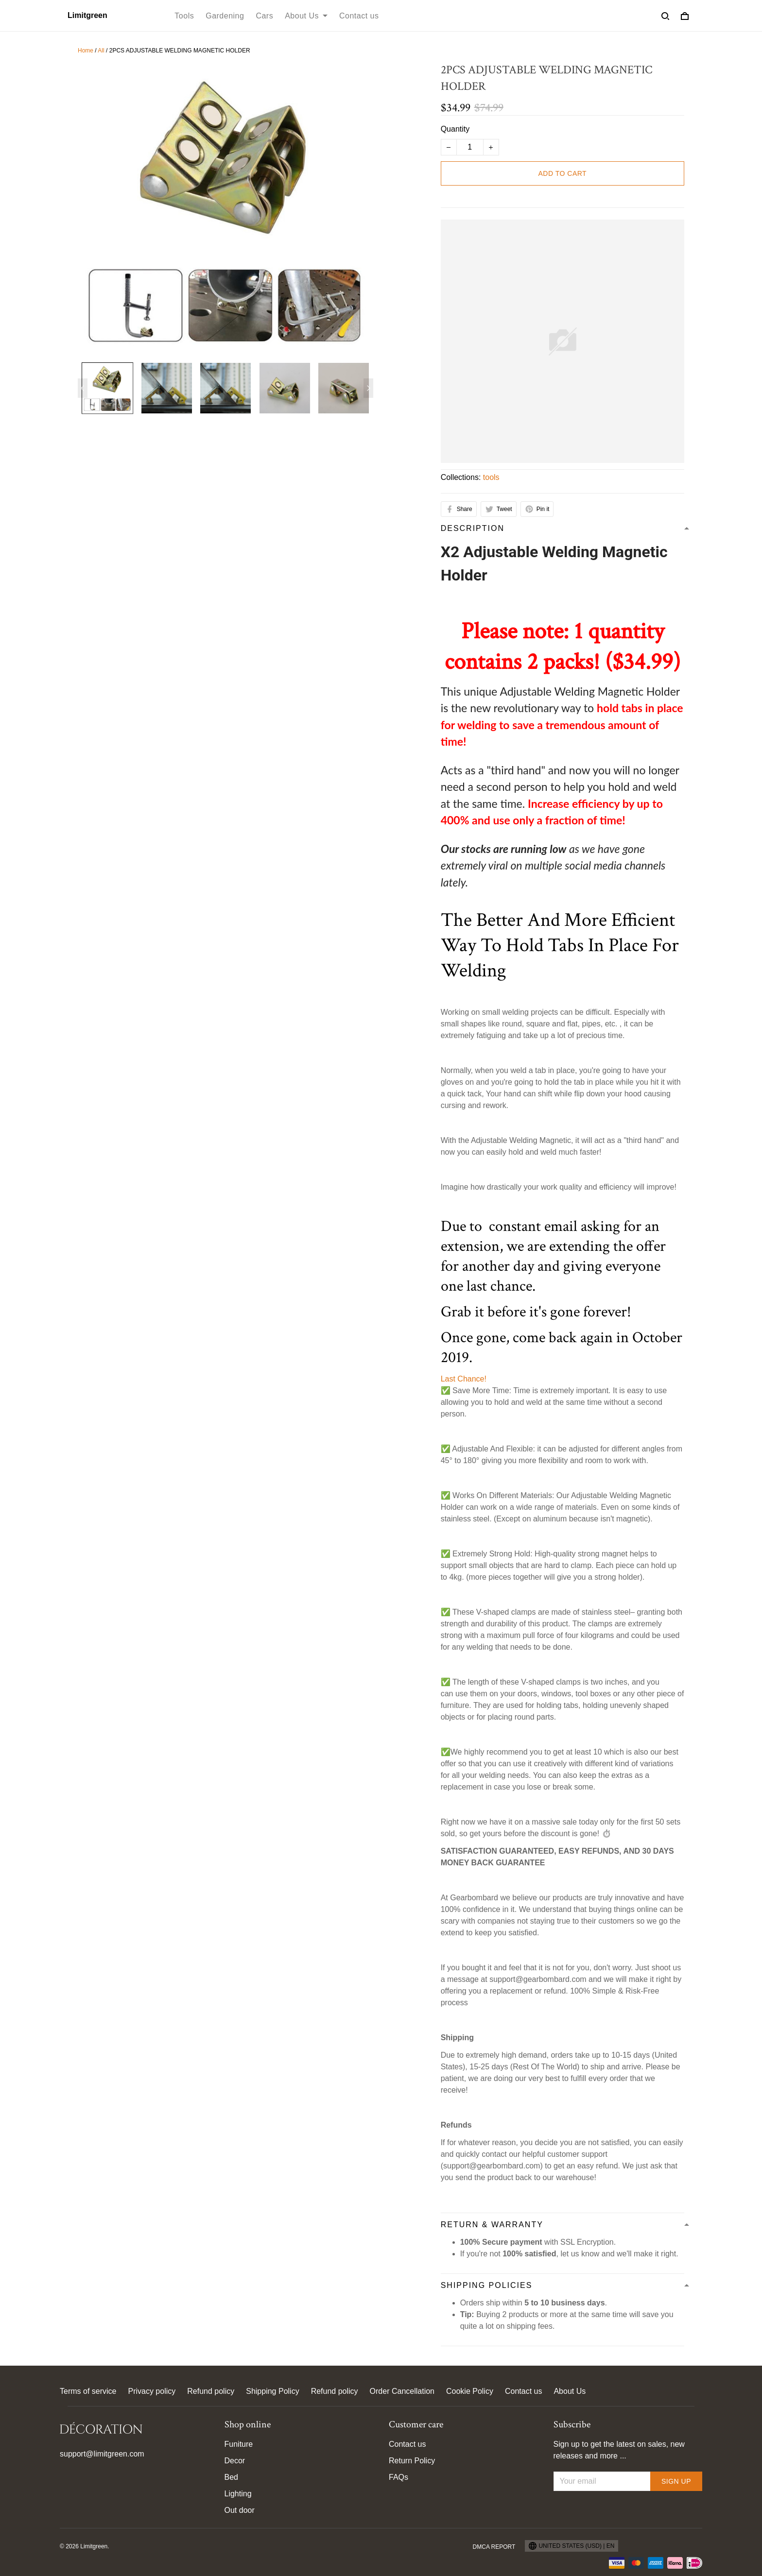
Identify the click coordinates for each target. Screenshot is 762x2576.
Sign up (676, 2481)
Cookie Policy (469, 2391)
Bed (231, 2477)
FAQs (398, 2477)
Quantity (455, 129)
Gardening (225, 16)
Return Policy (412, 2461)
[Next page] (368, 388)
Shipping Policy (272, 2391)
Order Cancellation (402, 2391)
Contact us (359, 16)
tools (491, 477)
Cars (264, 16)
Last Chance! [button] (463, 1379)
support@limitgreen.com (102, 2454)
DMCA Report (494, 2546)
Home (85, 50)
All (101, 50)
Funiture (239, 2444)
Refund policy (210, 2391)
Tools (184, 16)
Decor (235, 2461)
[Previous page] (82, 388)
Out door (240, 2510)
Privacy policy (151, 2391)
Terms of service (88, 2391)
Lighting (238, 2494)
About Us (306, 16)
